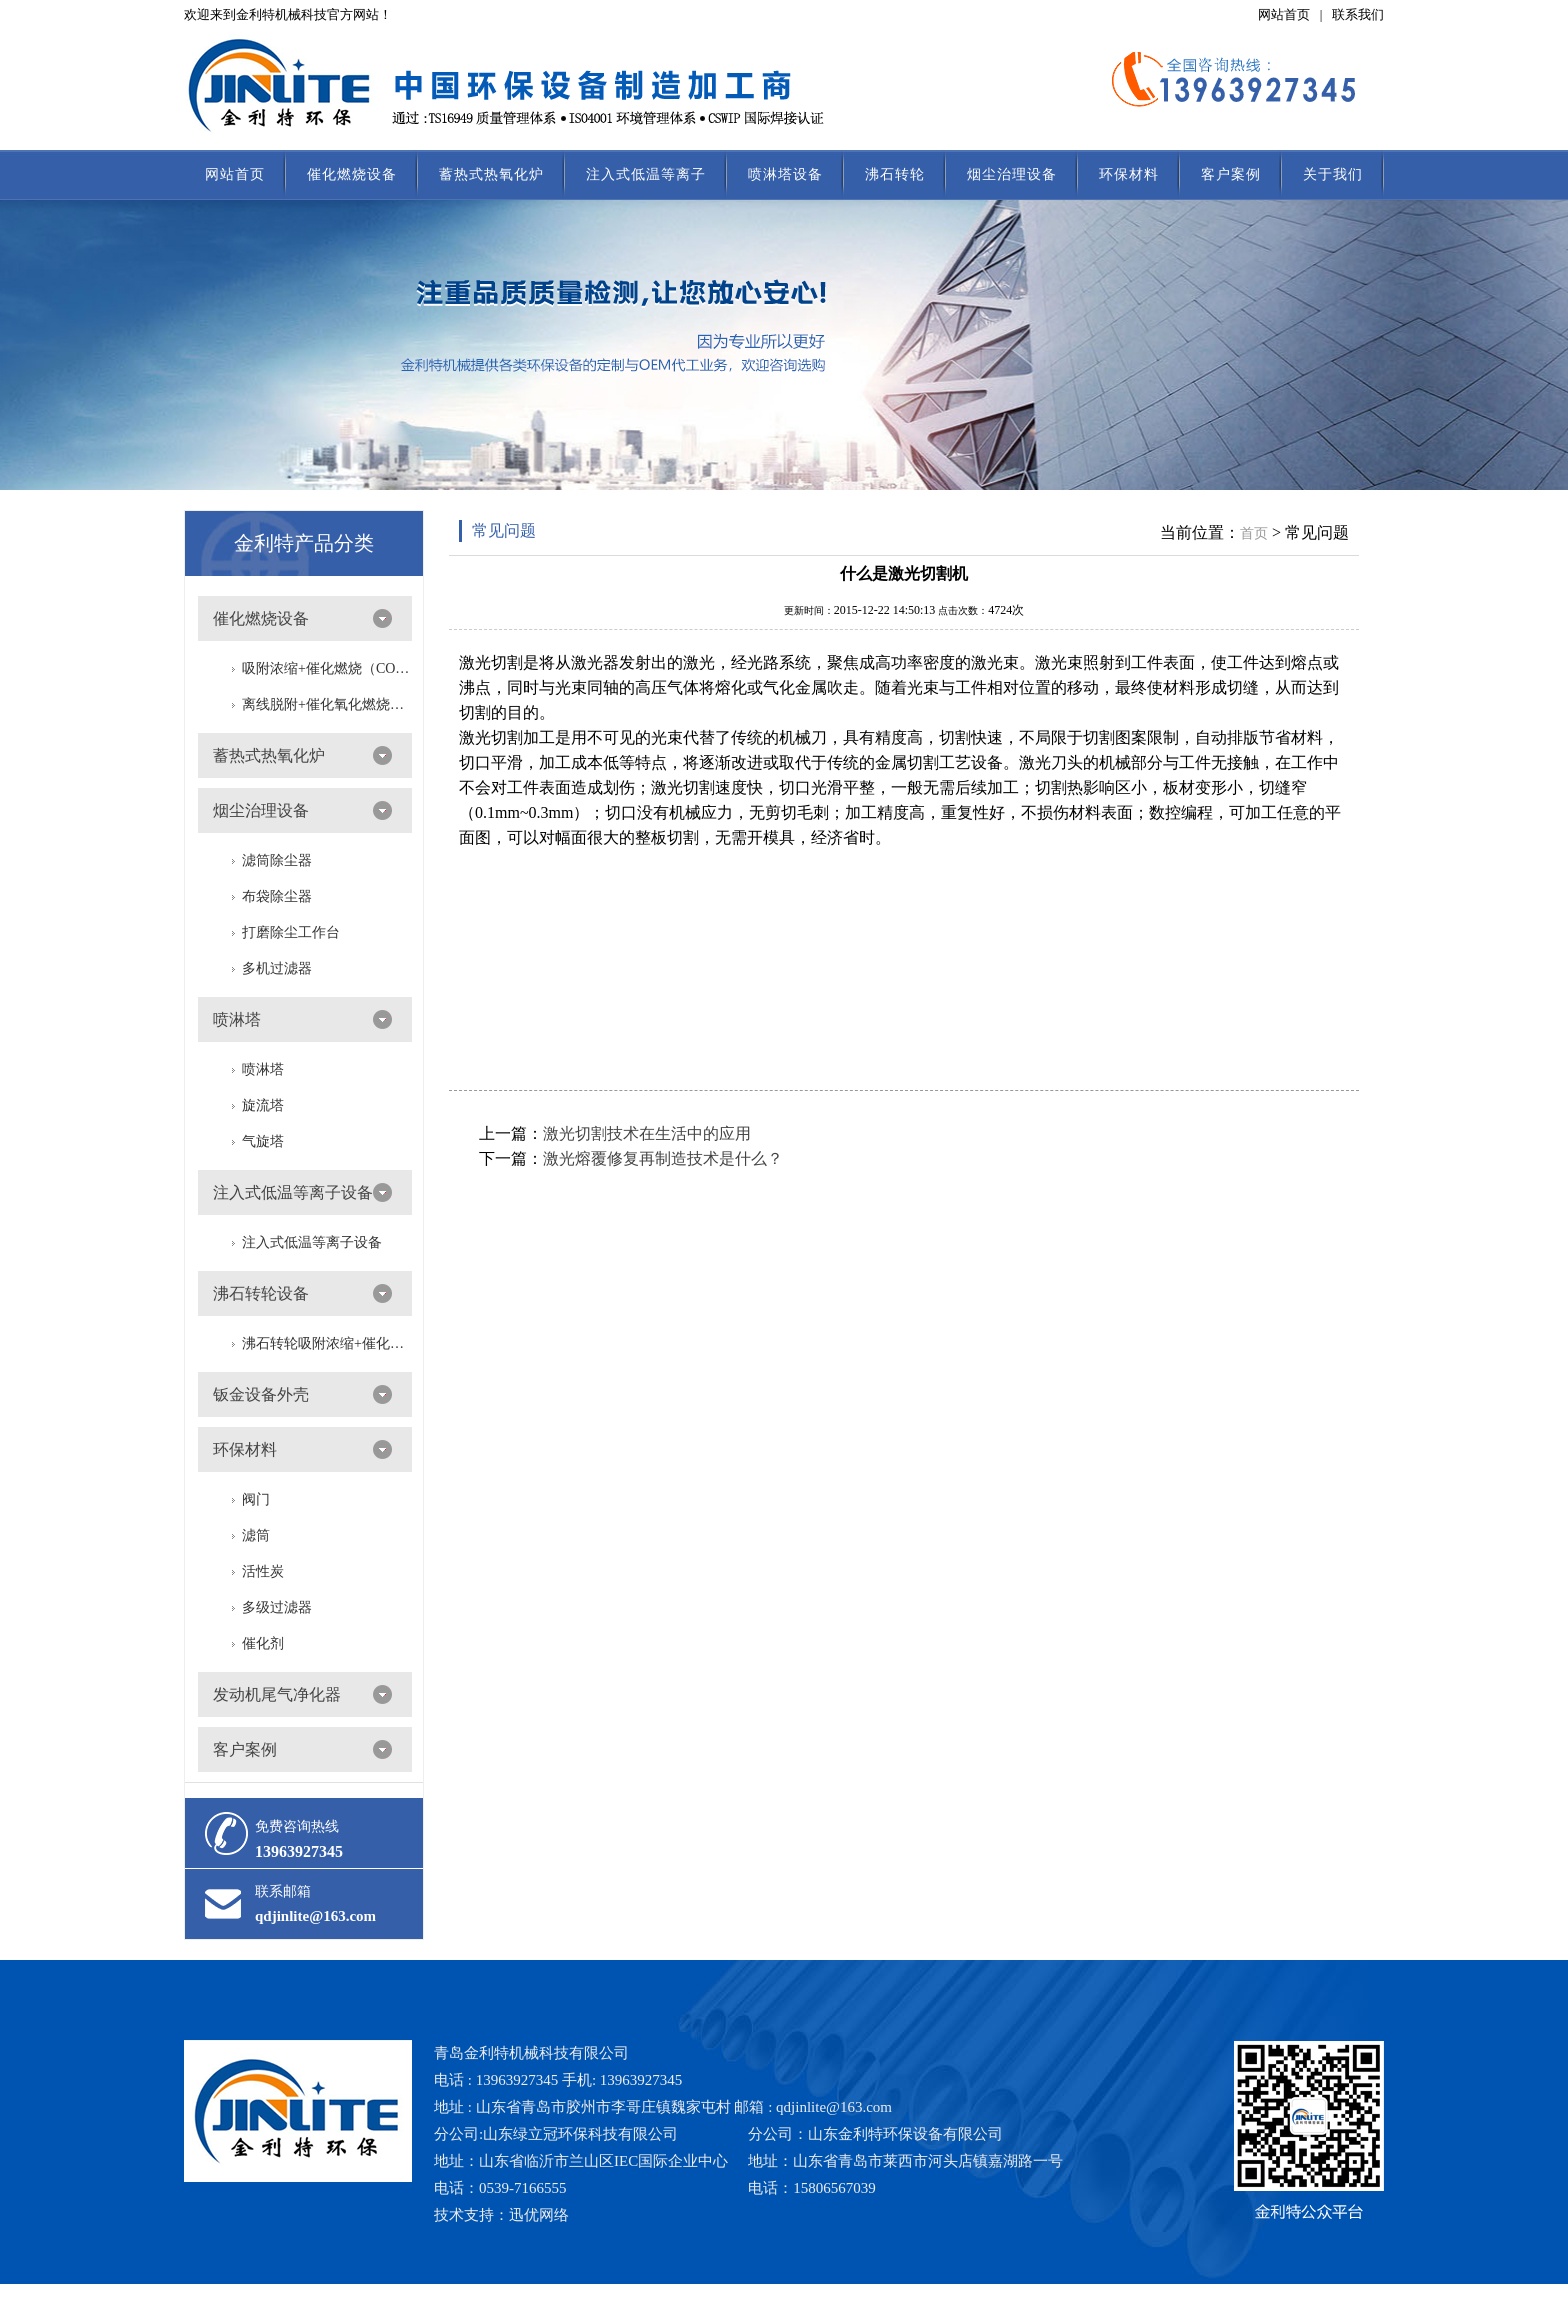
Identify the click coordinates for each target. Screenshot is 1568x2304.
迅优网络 (539, 2215)
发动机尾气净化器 (277, 1694)
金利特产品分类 (304, 543)
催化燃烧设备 (352, 174)
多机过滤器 (277, 968)
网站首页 (1284, 14)
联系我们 (1358, 14)
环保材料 (1129, 174)
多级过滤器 (277, 1607)
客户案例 (1231, 174)
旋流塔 (263, 1105)
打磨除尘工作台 (291, 932)
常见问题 (504, 530)
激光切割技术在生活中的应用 (647, 1133)
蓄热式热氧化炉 (491, 174)
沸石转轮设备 (261, 1293)
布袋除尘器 (277, 896)
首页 (1254, 533)
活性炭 (263, 1571)
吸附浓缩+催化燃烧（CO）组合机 (327, 668)
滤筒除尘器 (277, 860)
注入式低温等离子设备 (293, 1192)
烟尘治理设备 (1012, 174)
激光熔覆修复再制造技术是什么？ (663, 1158)
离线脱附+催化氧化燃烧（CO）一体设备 (327, 704)
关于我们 (1333, 174)
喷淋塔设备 (785, 174)
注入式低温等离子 (646, 174)
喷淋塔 (237, 1019)
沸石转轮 (895, 174)
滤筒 (256, 1535)
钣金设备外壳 (261, 1394)
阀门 (256, 1499)
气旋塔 (263, 1141)
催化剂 (263, 1643)
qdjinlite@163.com (315, 1916)
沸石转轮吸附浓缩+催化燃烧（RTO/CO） (327, 1343)
